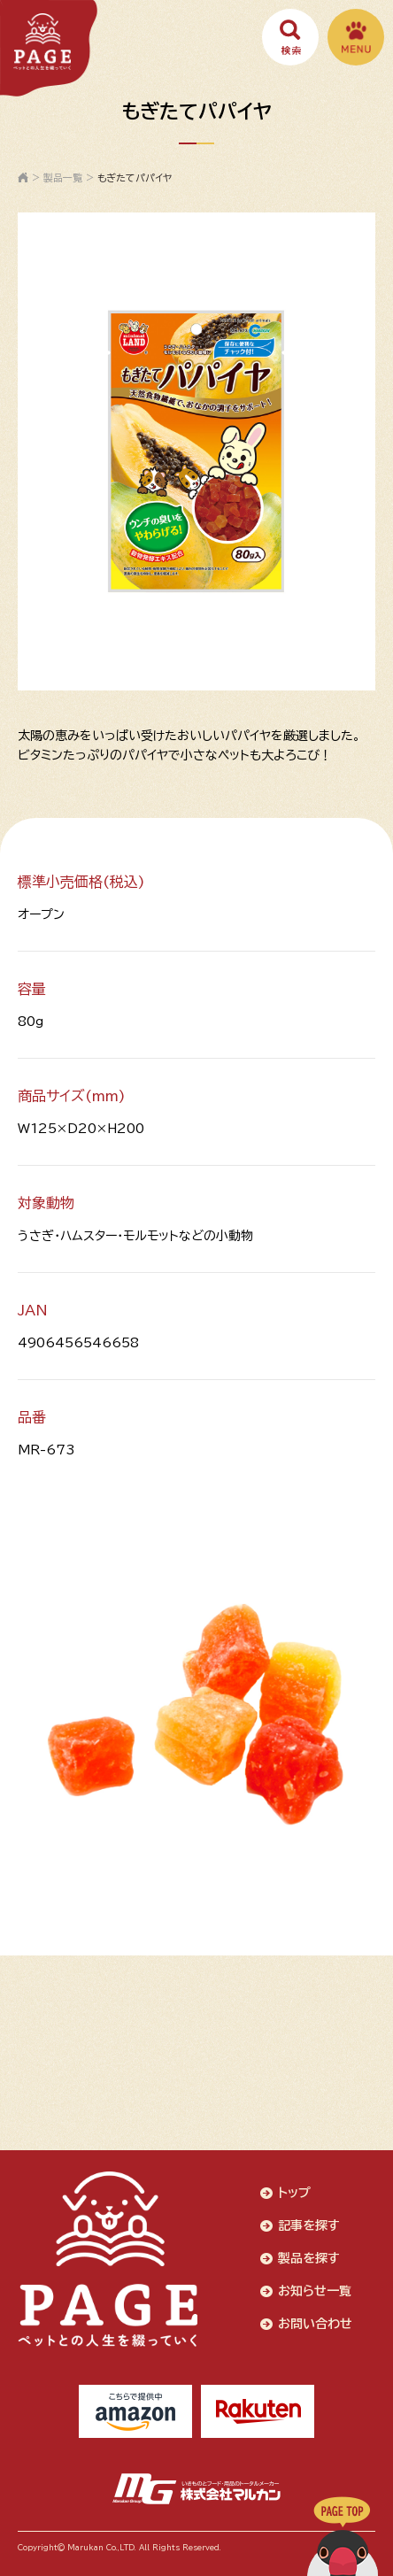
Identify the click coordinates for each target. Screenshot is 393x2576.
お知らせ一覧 (314, 2291)
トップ (294, 2193)
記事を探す (309, 2225)
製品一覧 (62, 177)
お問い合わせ (315, 2324)
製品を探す (309, 2258)
